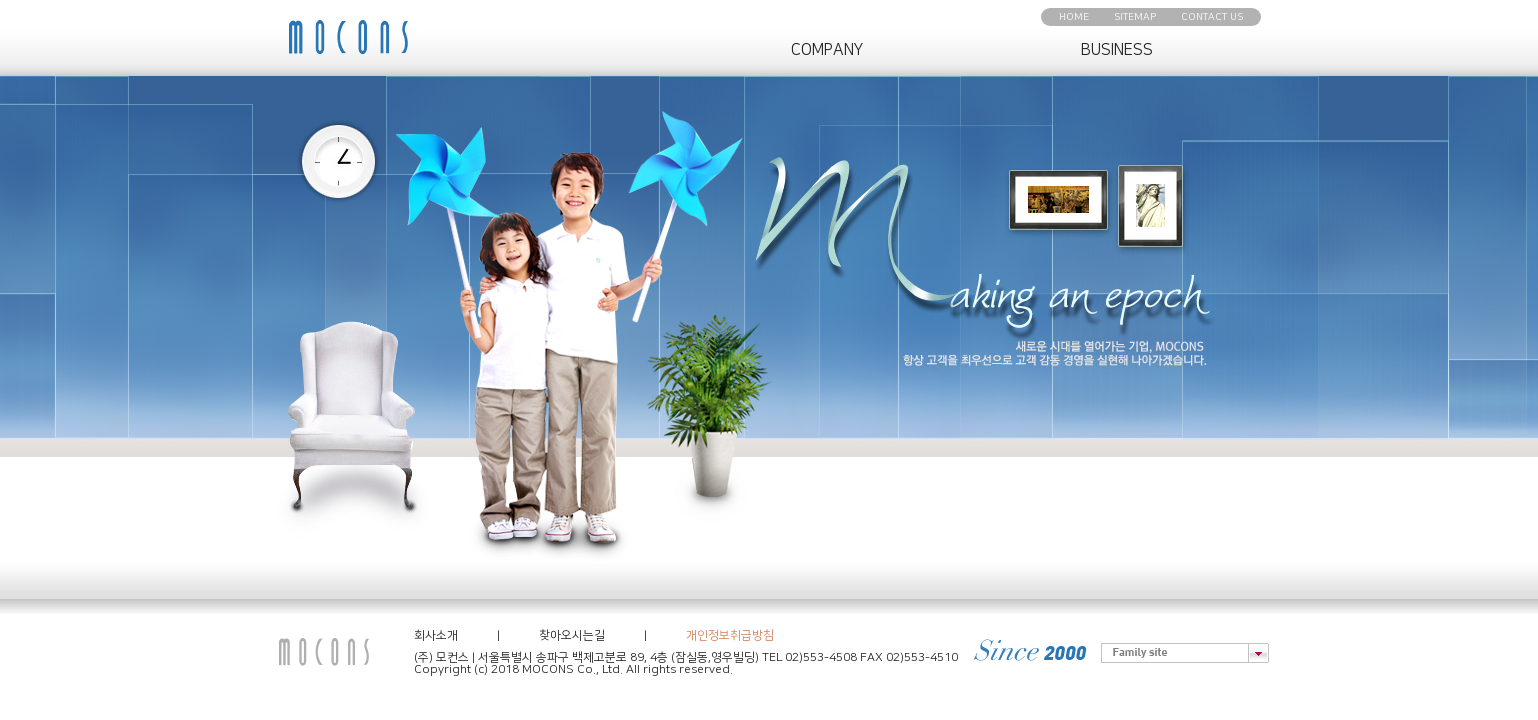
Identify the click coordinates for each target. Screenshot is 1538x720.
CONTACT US (1212, 17)
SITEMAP (1135, 17)
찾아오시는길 (572, 635)
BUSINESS (1117, 50)
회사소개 (436, 635)
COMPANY (827, 50)
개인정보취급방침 (730, 635)
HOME (1074, 17)
